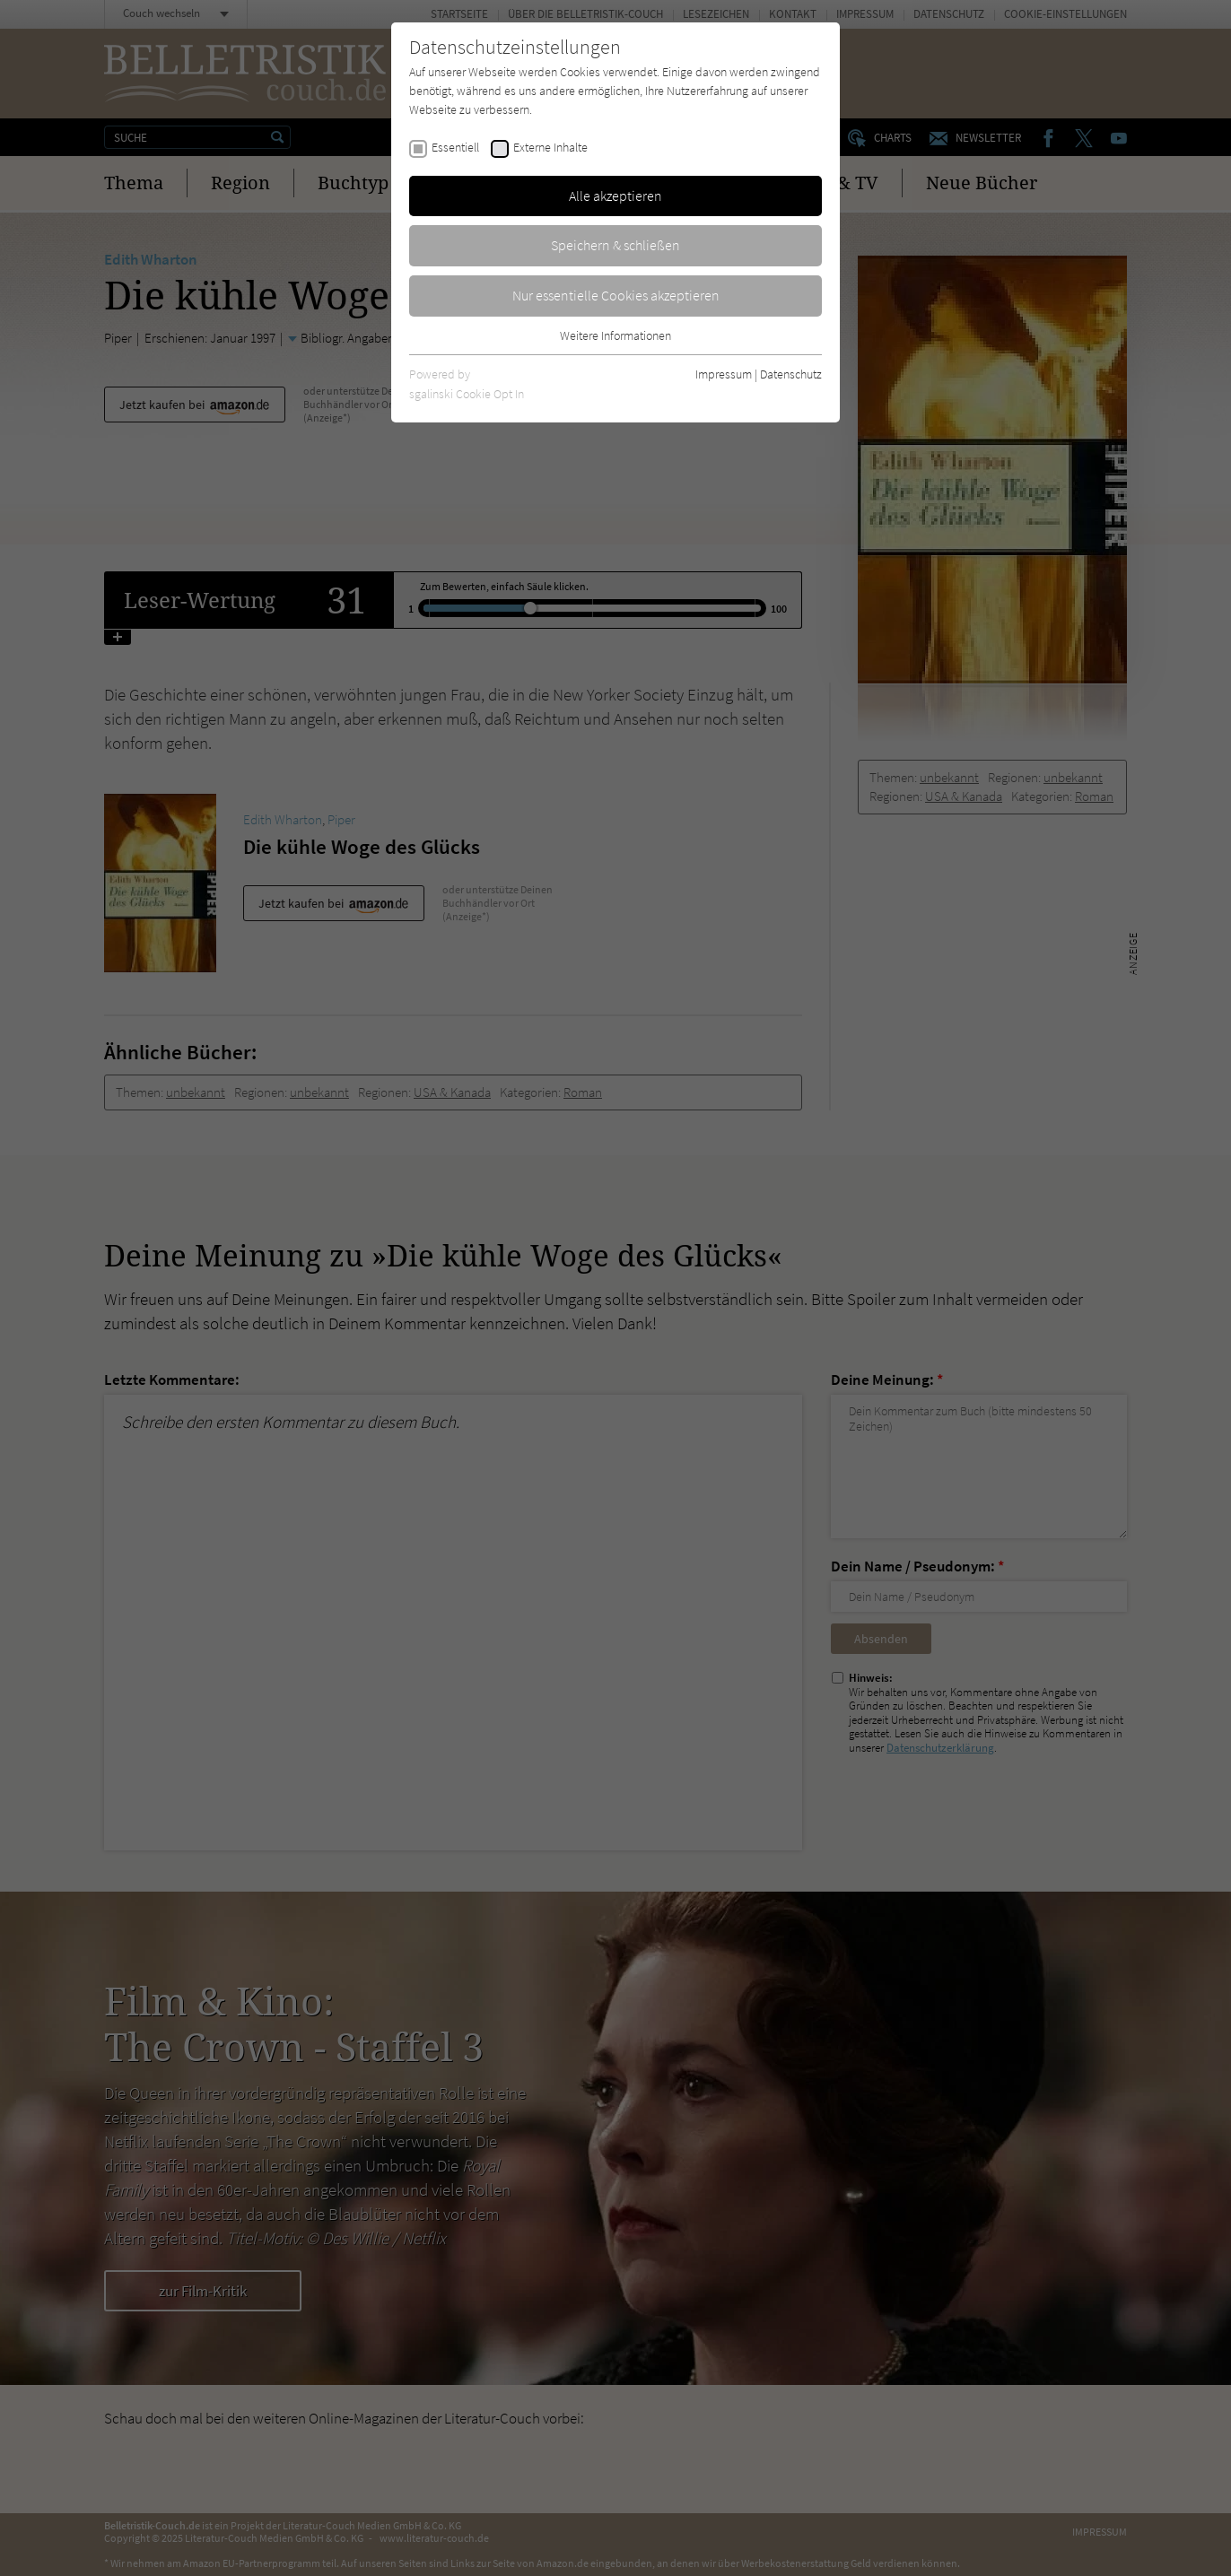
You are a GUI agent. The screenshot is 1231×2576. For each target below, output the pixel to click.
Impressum (723, 374)
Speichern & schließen (615, 245)
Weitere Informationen (615, 335)
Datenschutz (791, 374)
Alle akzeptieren (615, 196)
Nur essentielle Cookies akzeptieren (616, 295)
